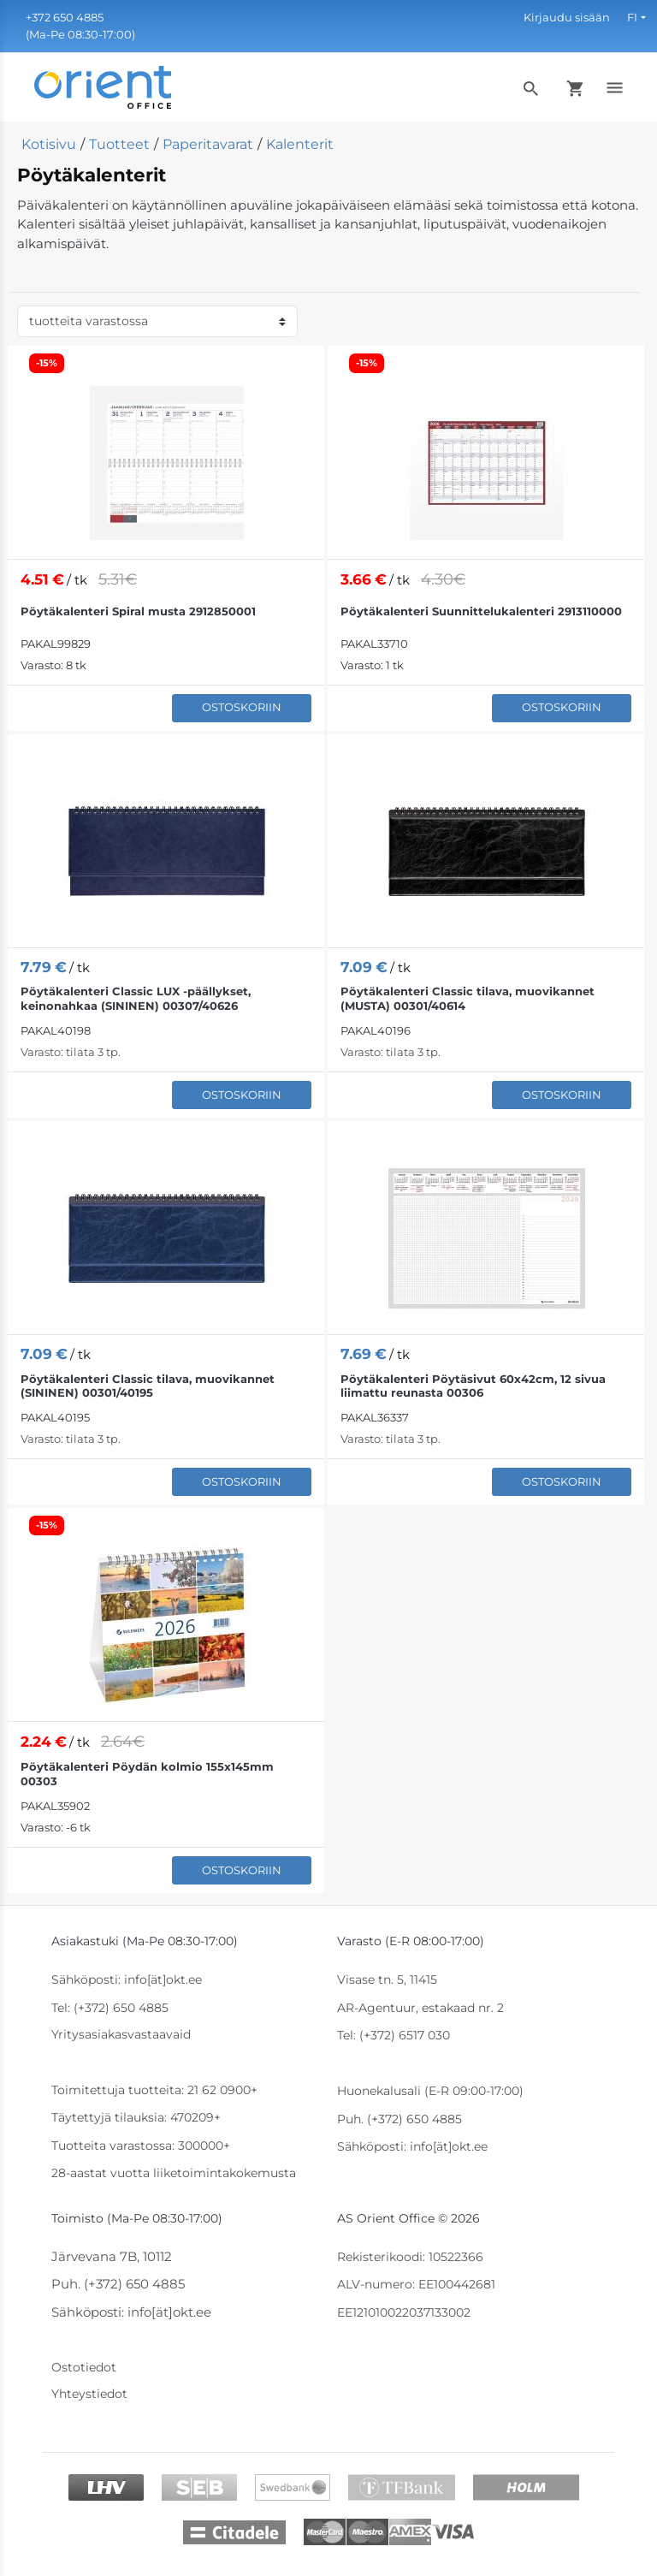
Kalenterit (300, 144)
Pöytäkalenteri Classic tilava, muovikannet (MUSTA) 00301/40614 (467, 998)
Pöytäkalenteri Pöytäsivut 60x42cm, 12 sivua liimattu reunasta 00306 (473, 1386)
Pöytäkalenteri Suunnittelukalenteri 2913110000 (481, 611)
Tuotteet (119, 144)
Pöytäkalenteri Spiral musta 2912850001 (138, 611)
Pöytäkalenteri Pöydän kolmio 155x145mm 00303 (147, 1774)
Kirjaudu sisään (567, 17)
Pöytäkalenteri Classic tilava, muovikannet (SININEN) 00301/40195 (148, 1386)
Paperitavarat (208, 144)
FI (632, 17)
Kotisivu (48, 144)
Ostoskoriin (241, 707)
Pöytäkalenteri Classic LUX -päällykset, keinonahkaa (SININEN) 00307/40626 (136, 998)
